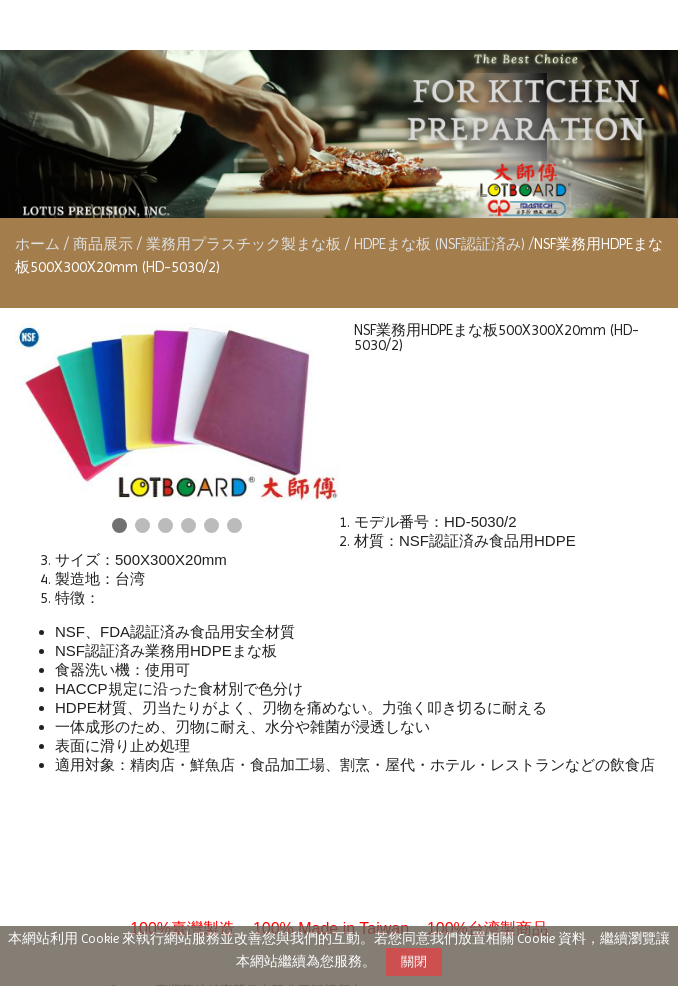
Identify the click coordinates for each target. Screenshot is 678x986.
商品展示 (105, 244)
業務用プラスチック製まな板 (243, 244)
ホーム (37, 244)
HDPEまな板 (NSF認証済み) (439, 244)
